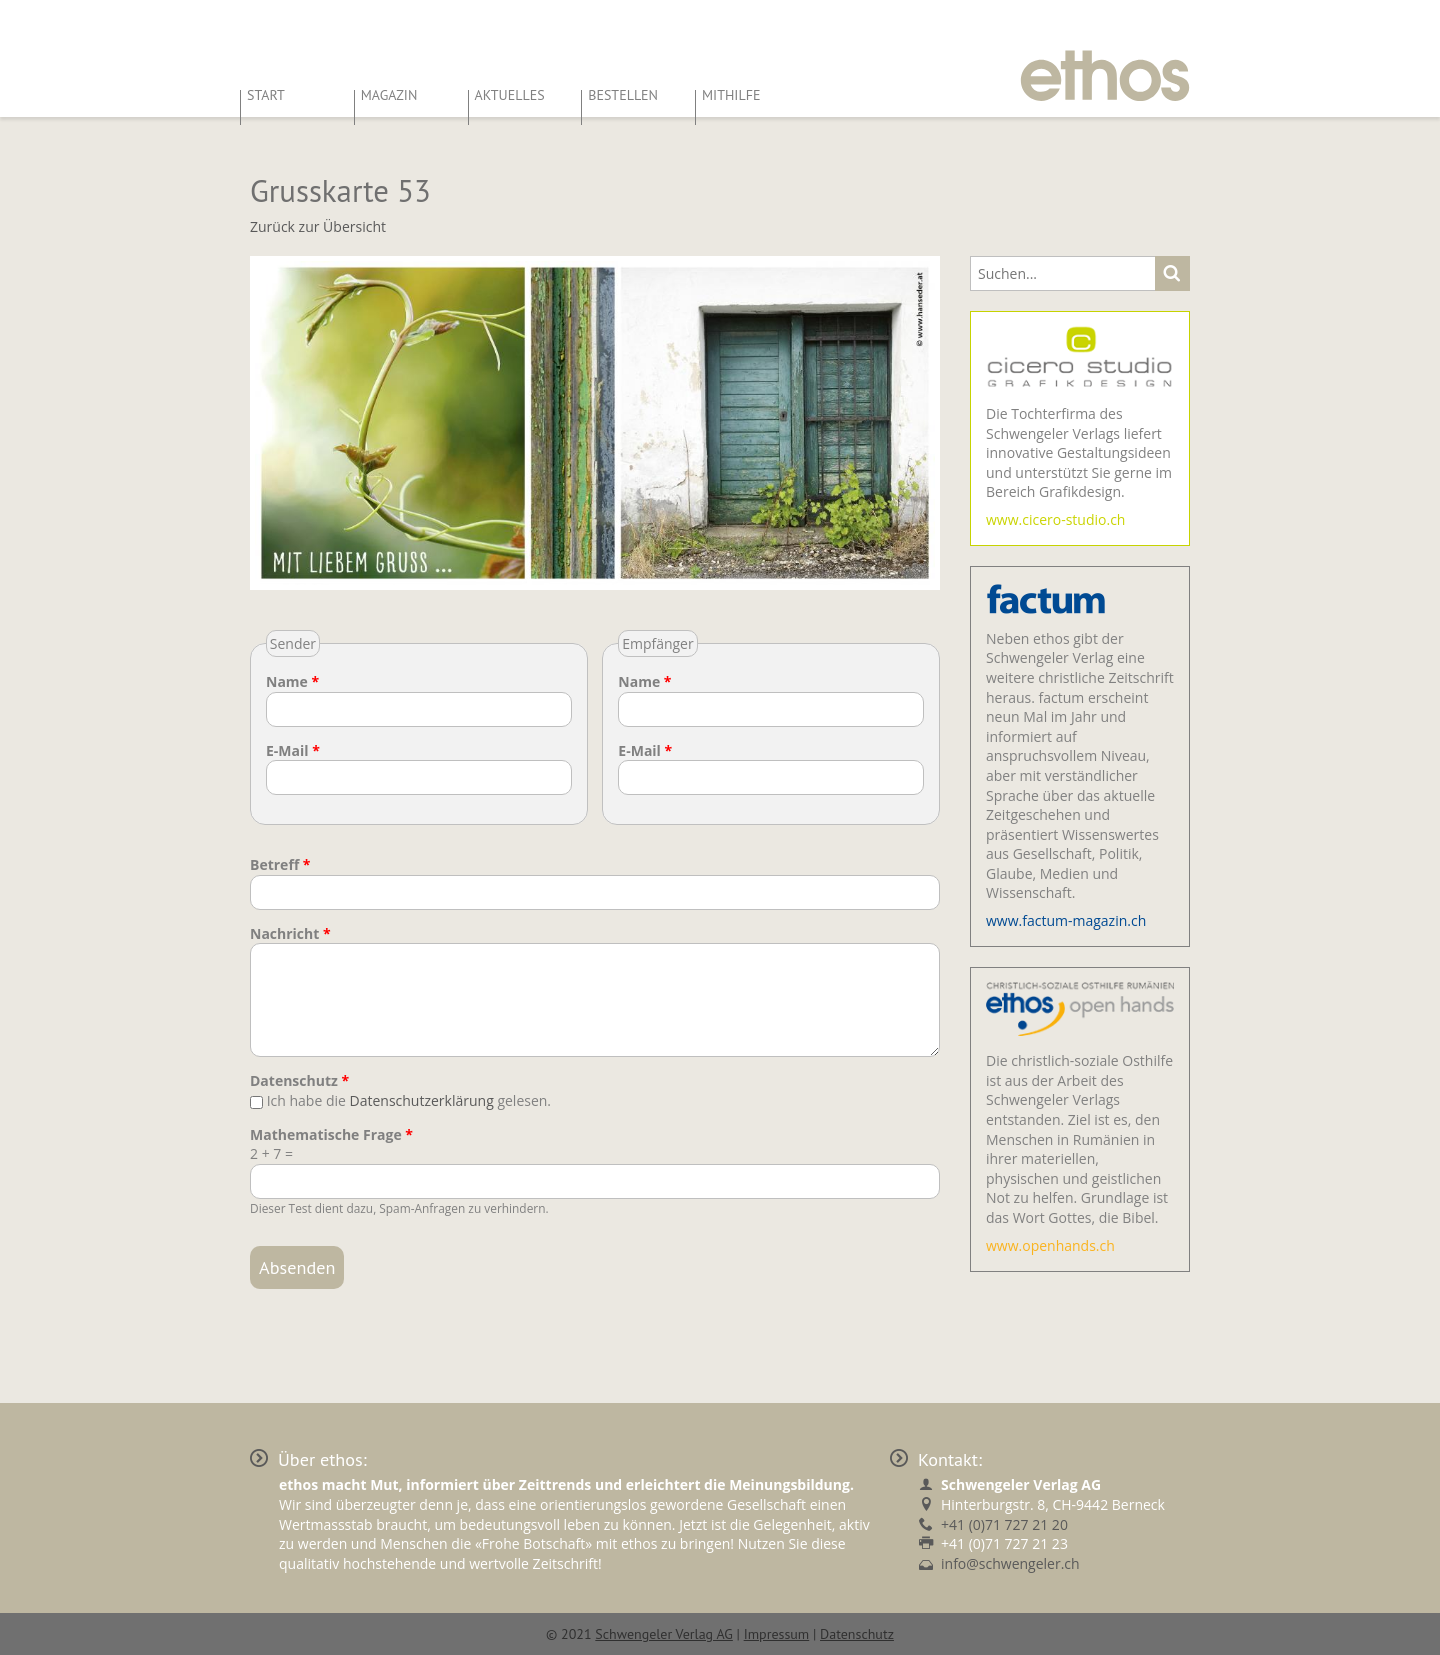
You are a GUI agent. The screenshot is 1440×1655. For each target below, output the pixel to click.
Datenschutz (299, 1080)
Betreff (280, 864)
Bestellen (623, 95)
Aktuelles (510, 95)
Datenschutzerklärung (422, 1100)
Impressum (777, 1634)
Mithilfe (731, 95)
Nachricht (290, 933)
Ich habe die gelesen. (409, 1100)
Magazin (389, 95)
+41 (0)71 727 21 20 (1004, 1524)
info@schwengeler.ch (1010, 1563)
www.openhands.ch (1050, 1245)
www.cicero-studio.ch (1055, 519)
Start (266, 95)
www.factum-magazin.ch (1066, 920)
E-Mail (293, 750)
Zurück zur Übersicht (318, 226)
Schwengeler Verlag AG (663, 1634)
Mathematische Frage (331, 1134)
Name (292, 681)
